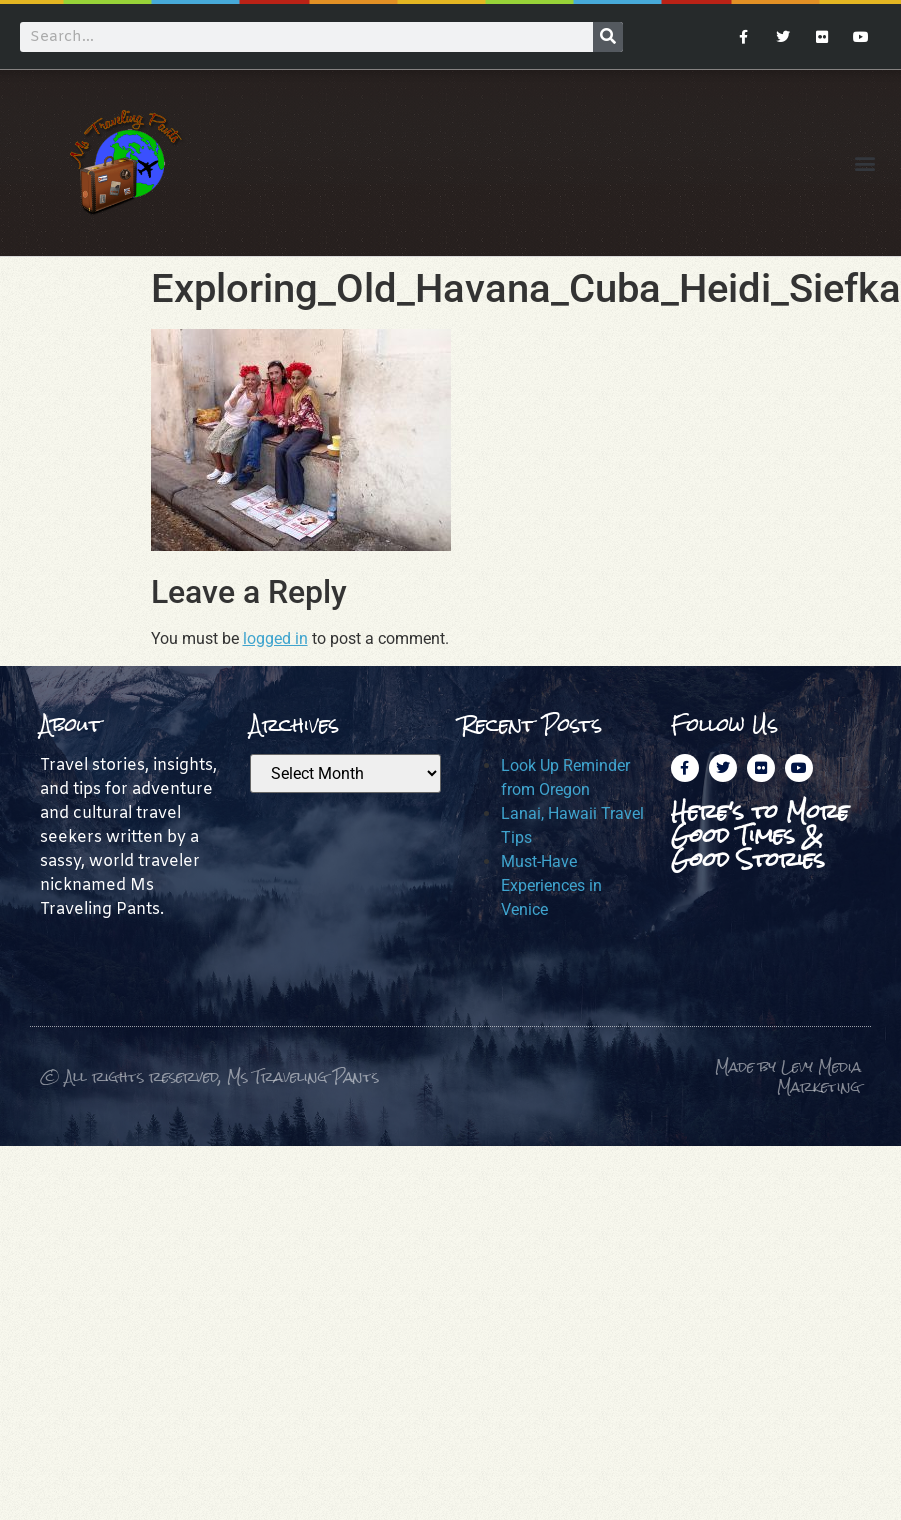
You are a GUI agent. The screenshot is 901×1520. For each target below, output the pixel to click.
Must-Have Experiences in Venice (551, 885)
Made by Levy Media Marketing (788, 1076)
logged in (275, 638)
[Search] (608, 37)
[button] (864, 162)
